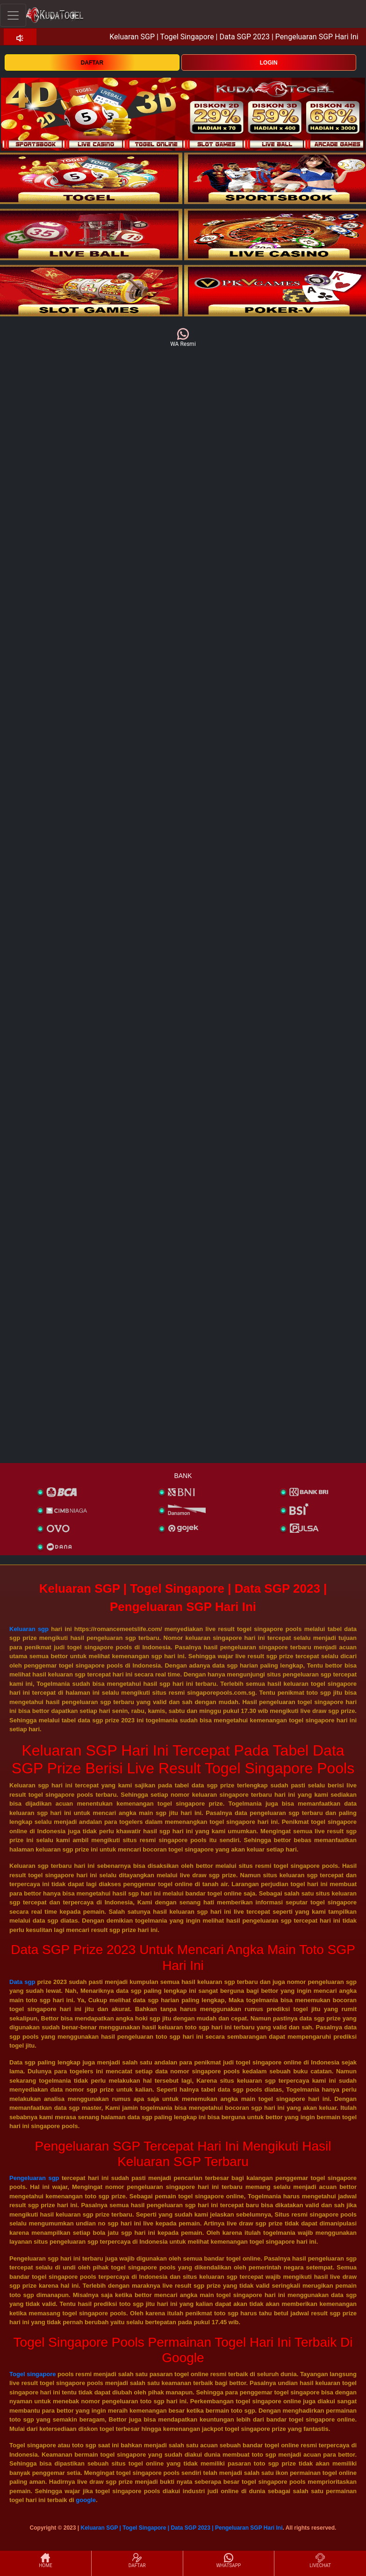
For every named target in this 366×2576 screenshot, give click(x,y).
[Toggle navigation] (13, 15)
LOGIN (269, 62)
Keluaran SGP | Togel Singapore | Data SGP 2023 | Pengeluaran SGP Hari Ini (181, 2528)
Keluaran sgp (29, 1628)
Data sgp (22, 1981)
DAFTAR (92, 62)
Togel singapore (32, 2374)
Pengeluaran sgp (34, 2177)
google (86, 2499)
